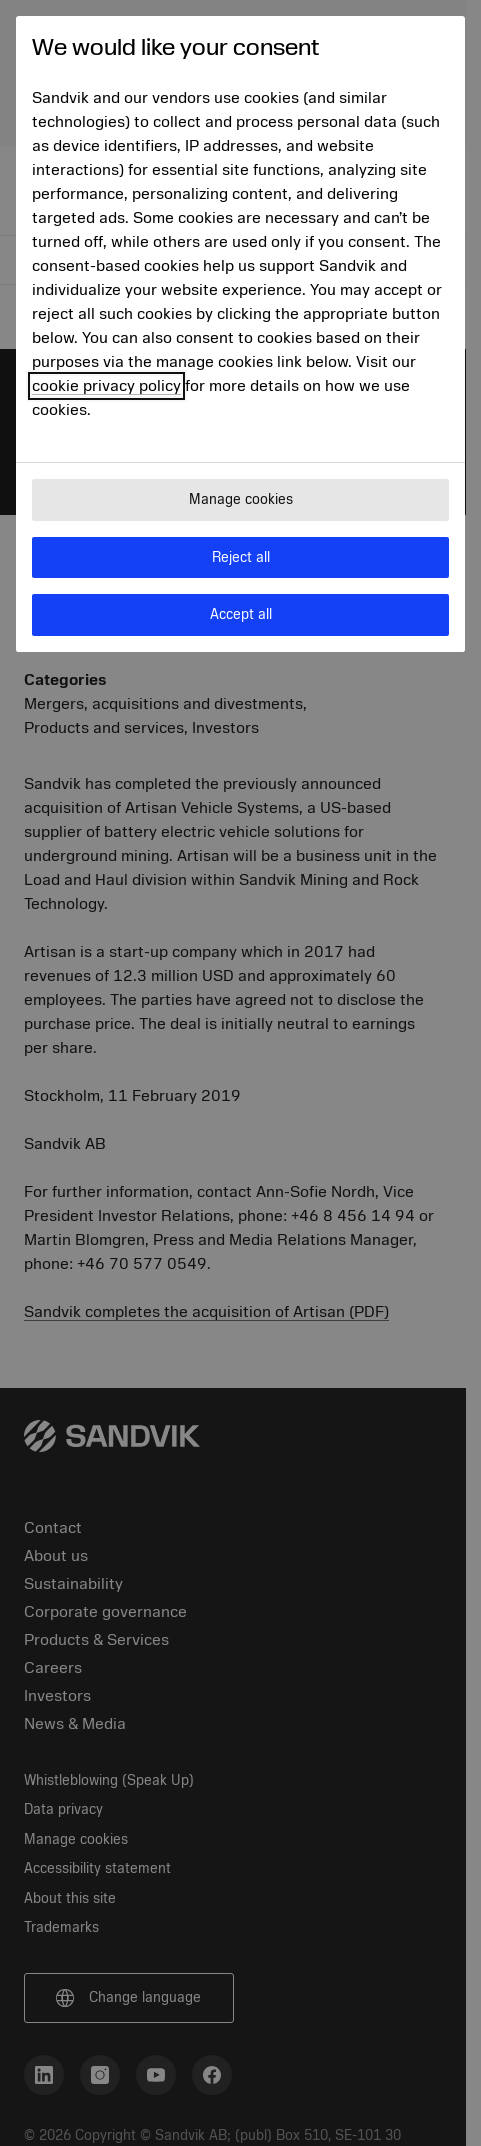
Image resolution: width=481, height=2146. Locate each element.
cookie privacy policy (106, 386)
